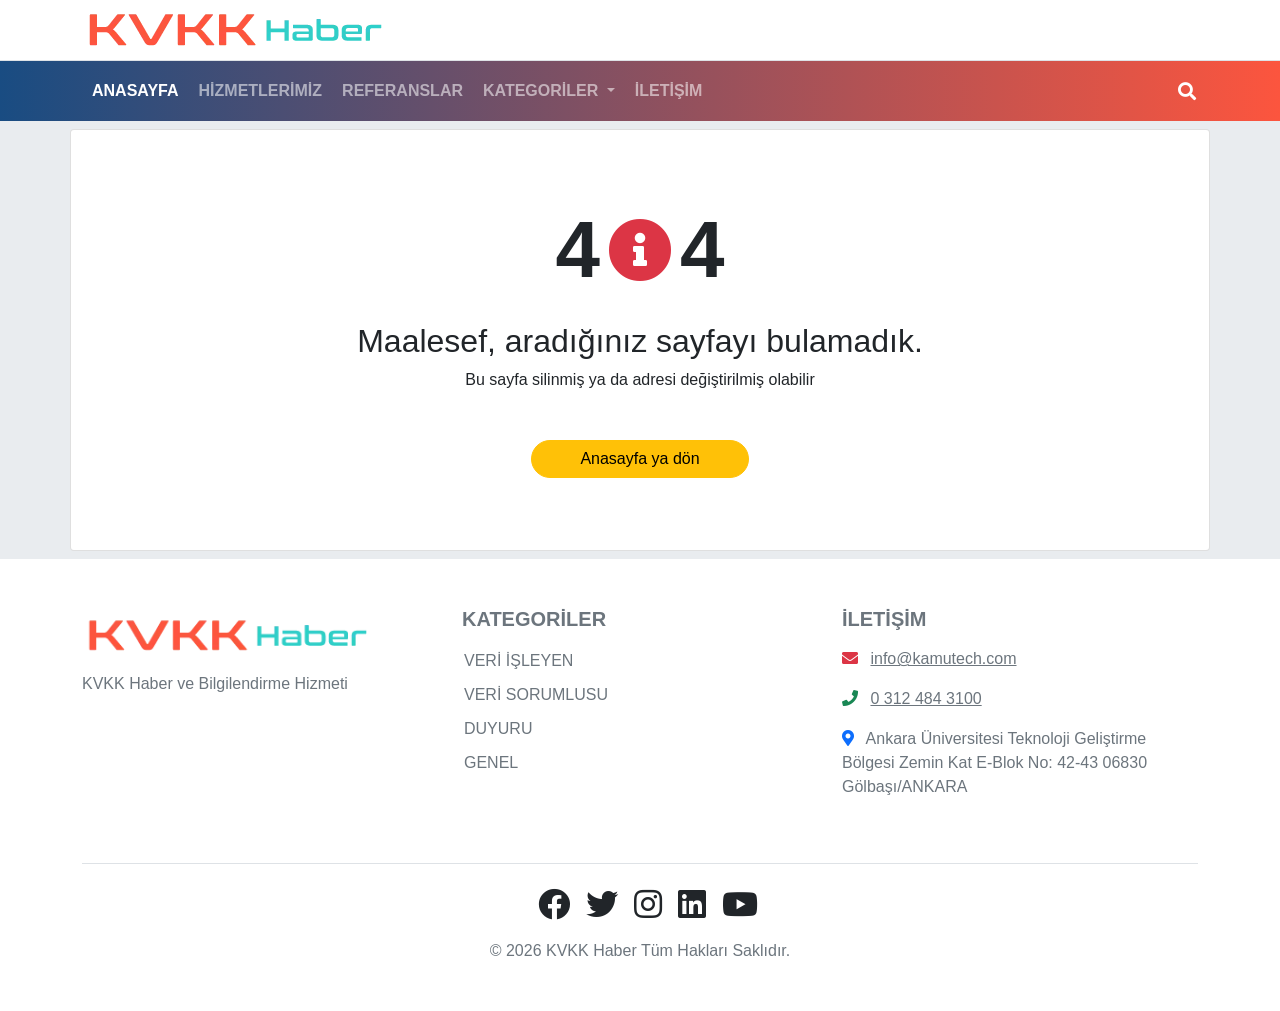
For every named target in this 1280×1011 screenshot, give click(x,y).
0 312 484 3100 (925, 698)
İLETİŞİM (669, 90)
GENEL (491, 762)
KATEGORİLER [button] (543, 90)
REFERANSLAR (402, 90)
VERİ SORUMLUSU (536, 694)
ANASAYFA (135, 90)
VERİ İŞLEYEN (518, 660)
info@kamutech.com (943, 658)
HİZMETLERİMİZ (261, 90)
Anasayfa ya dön (639, 458)
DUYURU (498, 728)
